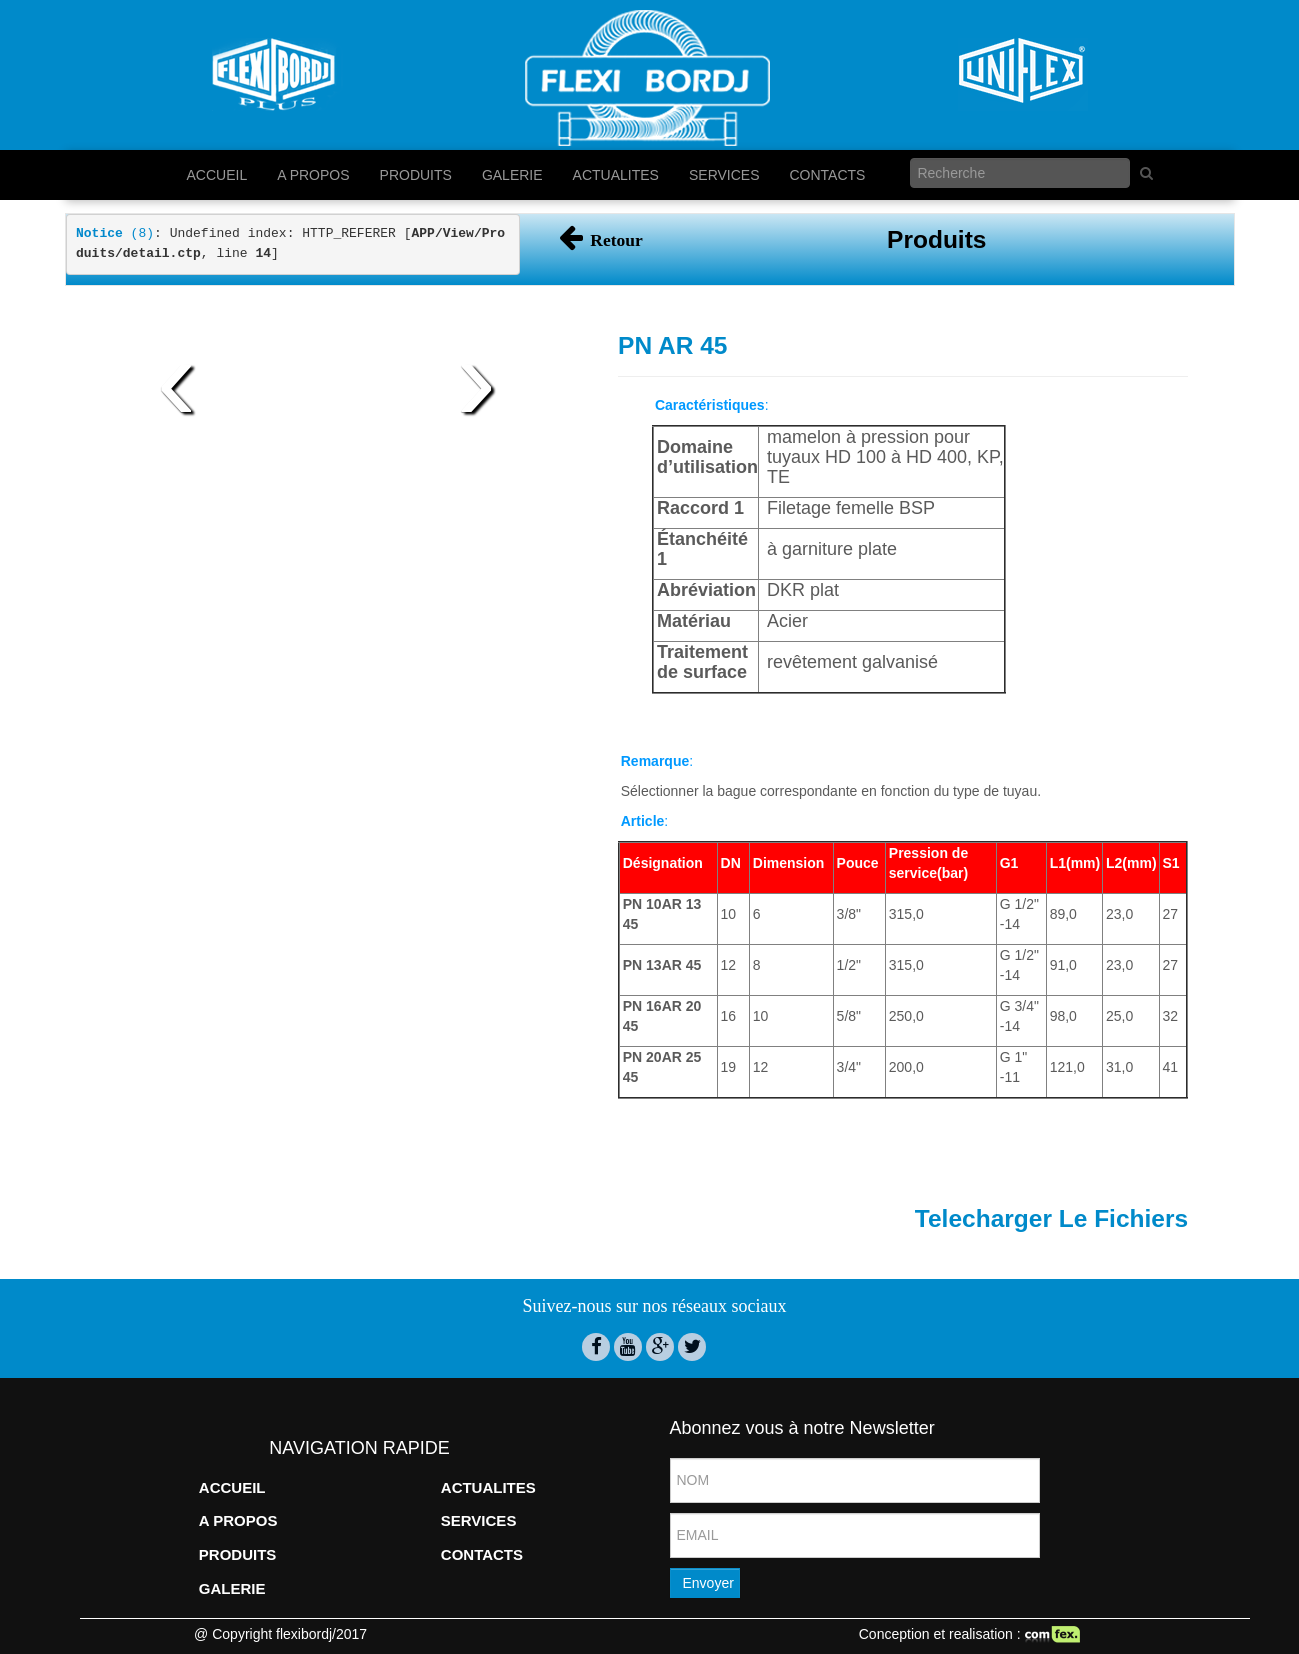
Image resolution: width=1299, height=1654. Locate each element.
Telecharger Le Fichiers (1051, 1218)
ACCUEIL (217, 175)
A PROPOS (313, 175)
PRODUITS (416, 175)
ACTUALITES (616, 175)
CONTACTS (828, 175)
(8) (115, 233)
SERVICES (724, 175)
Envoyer (708, 1583)
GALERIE (512, 175)
